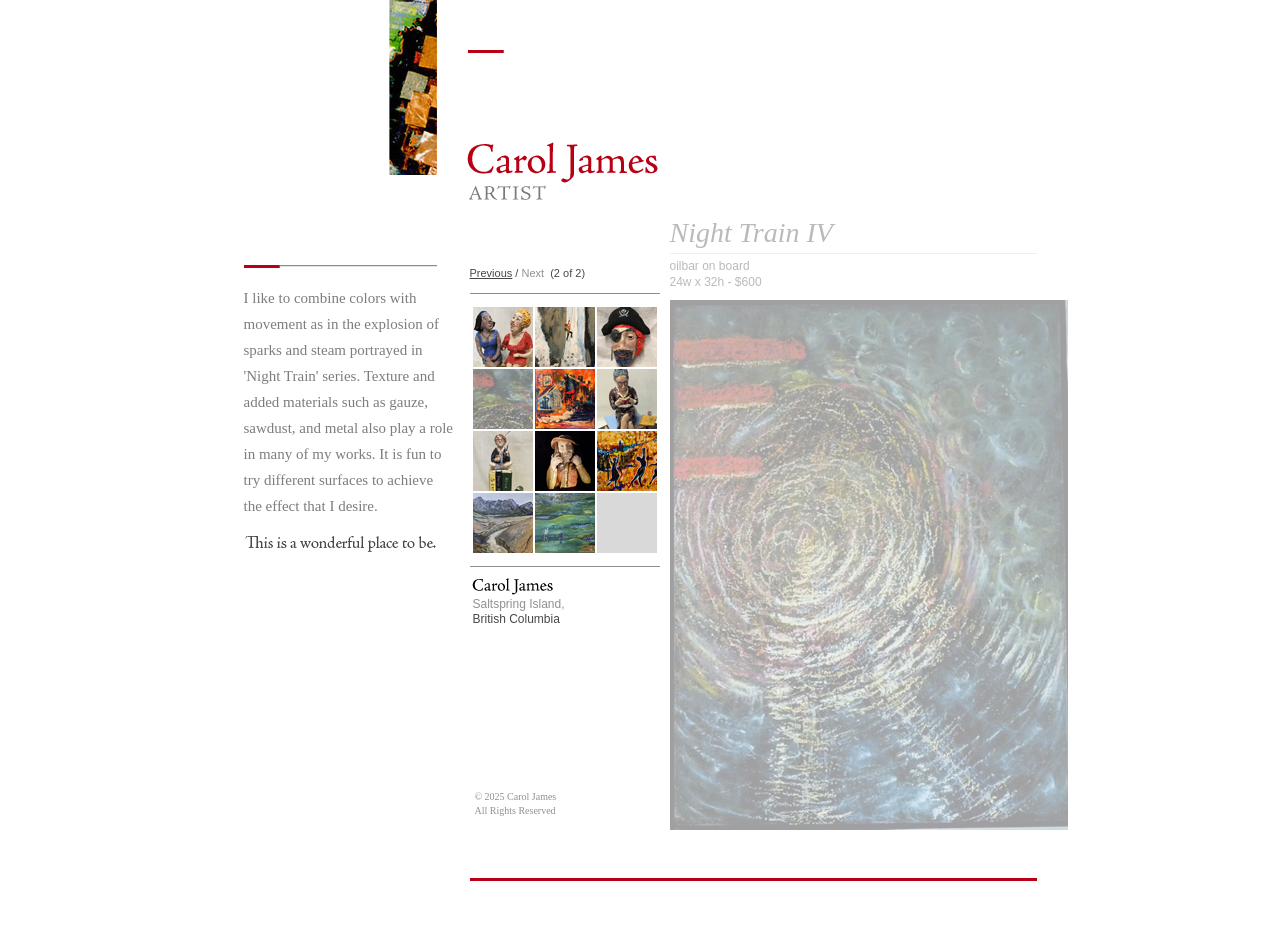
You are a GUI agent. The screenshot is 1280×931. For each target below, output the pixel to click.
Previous (491, 273)
